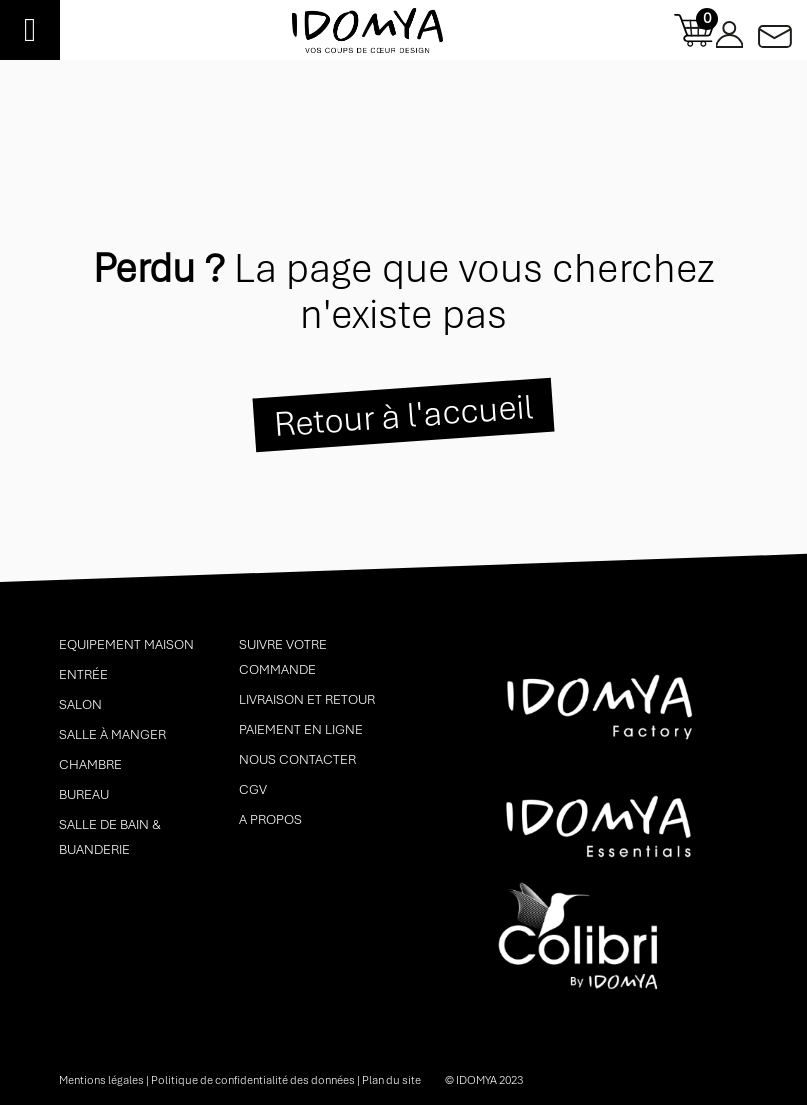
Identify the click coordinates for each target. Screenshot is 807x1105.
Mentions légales (101, 1080)
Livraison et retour (307, 699)
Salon (80, 704)
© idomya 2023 (484, 1080)
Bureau (84, 794)
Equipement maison (126, 644)
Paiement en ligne (301, 729)
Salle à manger (112, 734)
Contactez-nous (775, 30)
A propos (270, 819)
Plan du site (391, 1080)
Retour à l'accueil (403, 415)
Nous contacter (297, 759)
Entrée (83, 674)
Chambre (90, 764)
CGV (253, 789)
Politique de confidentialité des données (253, 1080)
